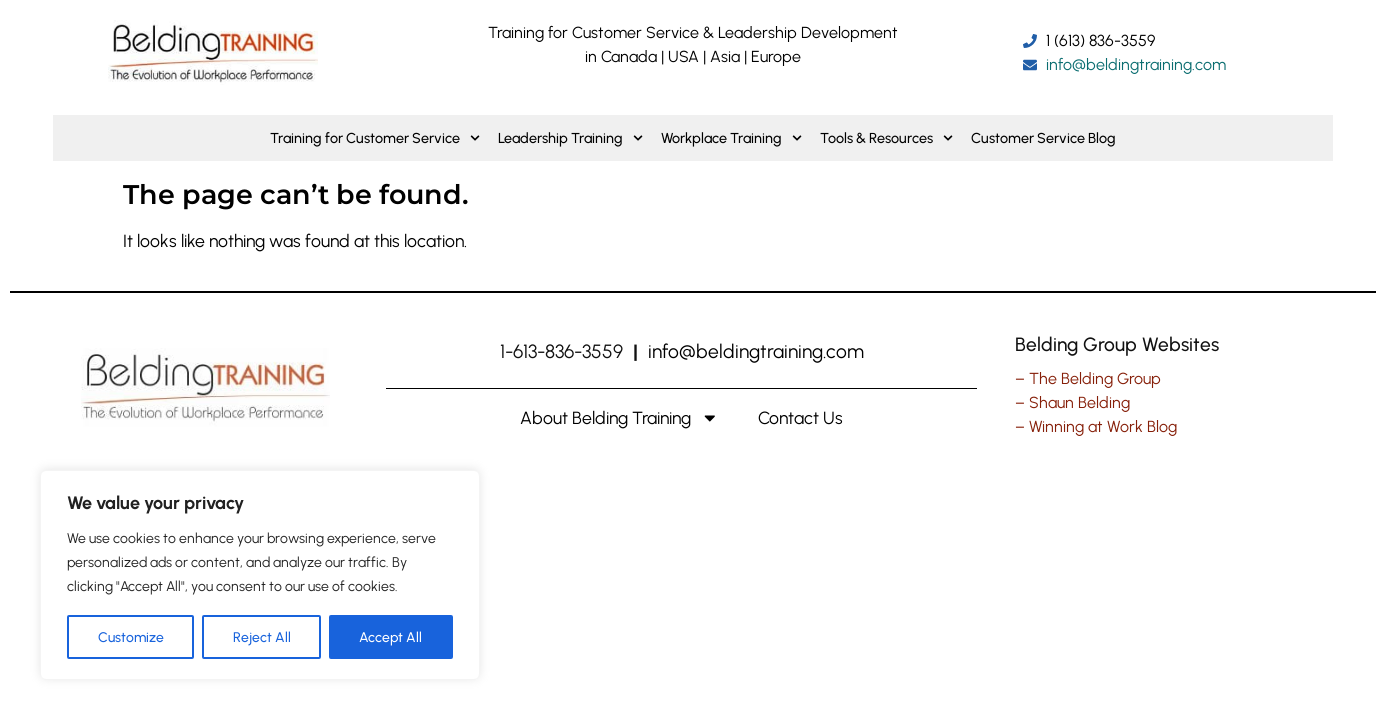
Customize (131, 636)
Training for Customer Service (375, 138)
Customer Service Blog (1043, 138)
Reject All (262, 636)
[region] (260, 575)
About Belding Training (619, 418)
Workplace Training (731, 138)
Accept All (391, 636)
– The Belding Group (1088, 378)
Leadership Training (570, 138)
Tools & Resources (886, 138)
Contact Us (800, 417)
